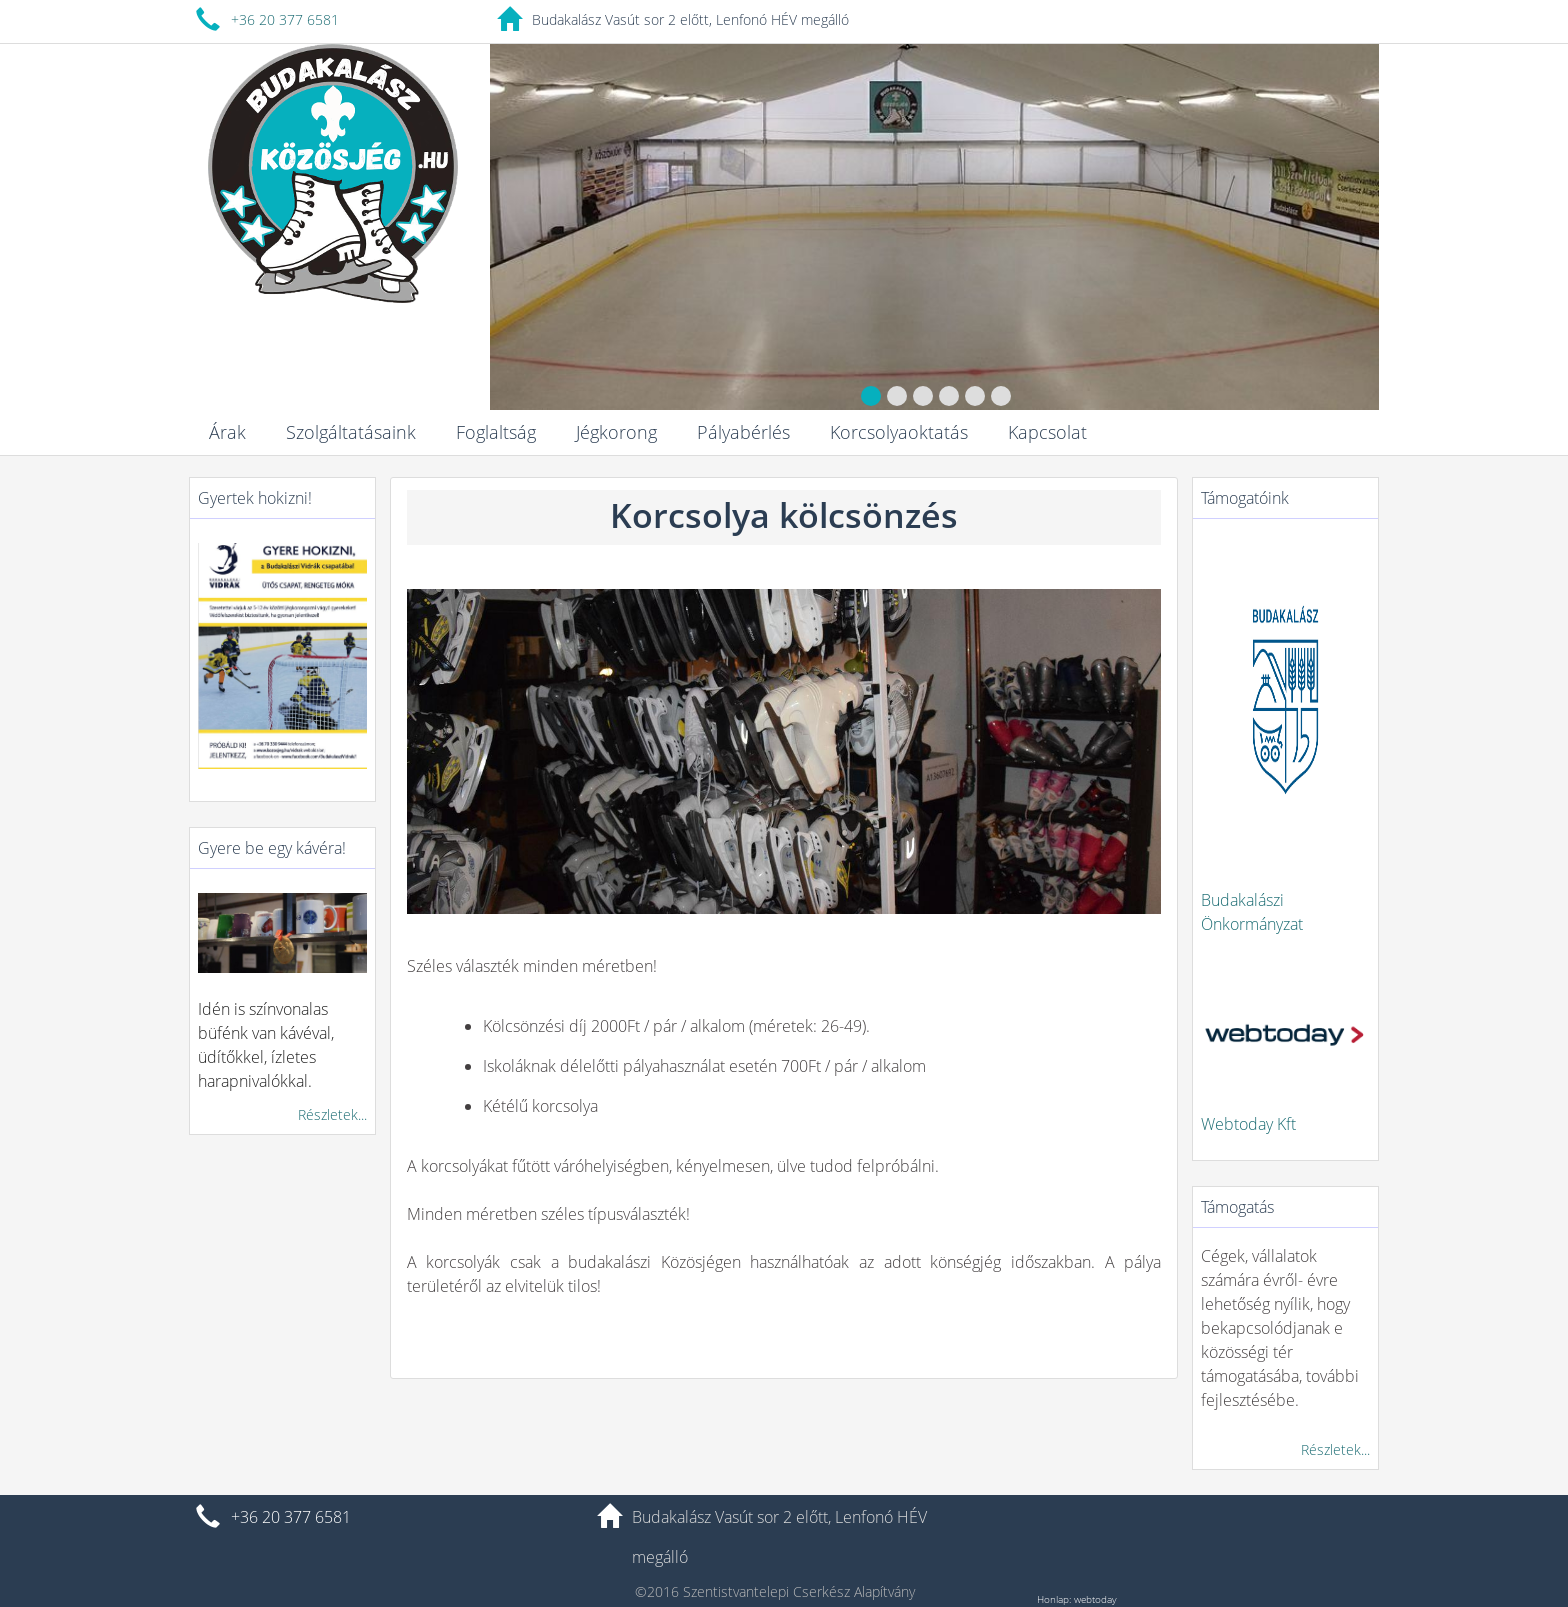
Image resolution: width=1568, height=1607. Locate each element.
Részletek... (332, 1114)
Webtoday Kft (1248, 1124)
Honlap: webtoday (1077, 1599)
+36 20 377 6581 (285, 19)
